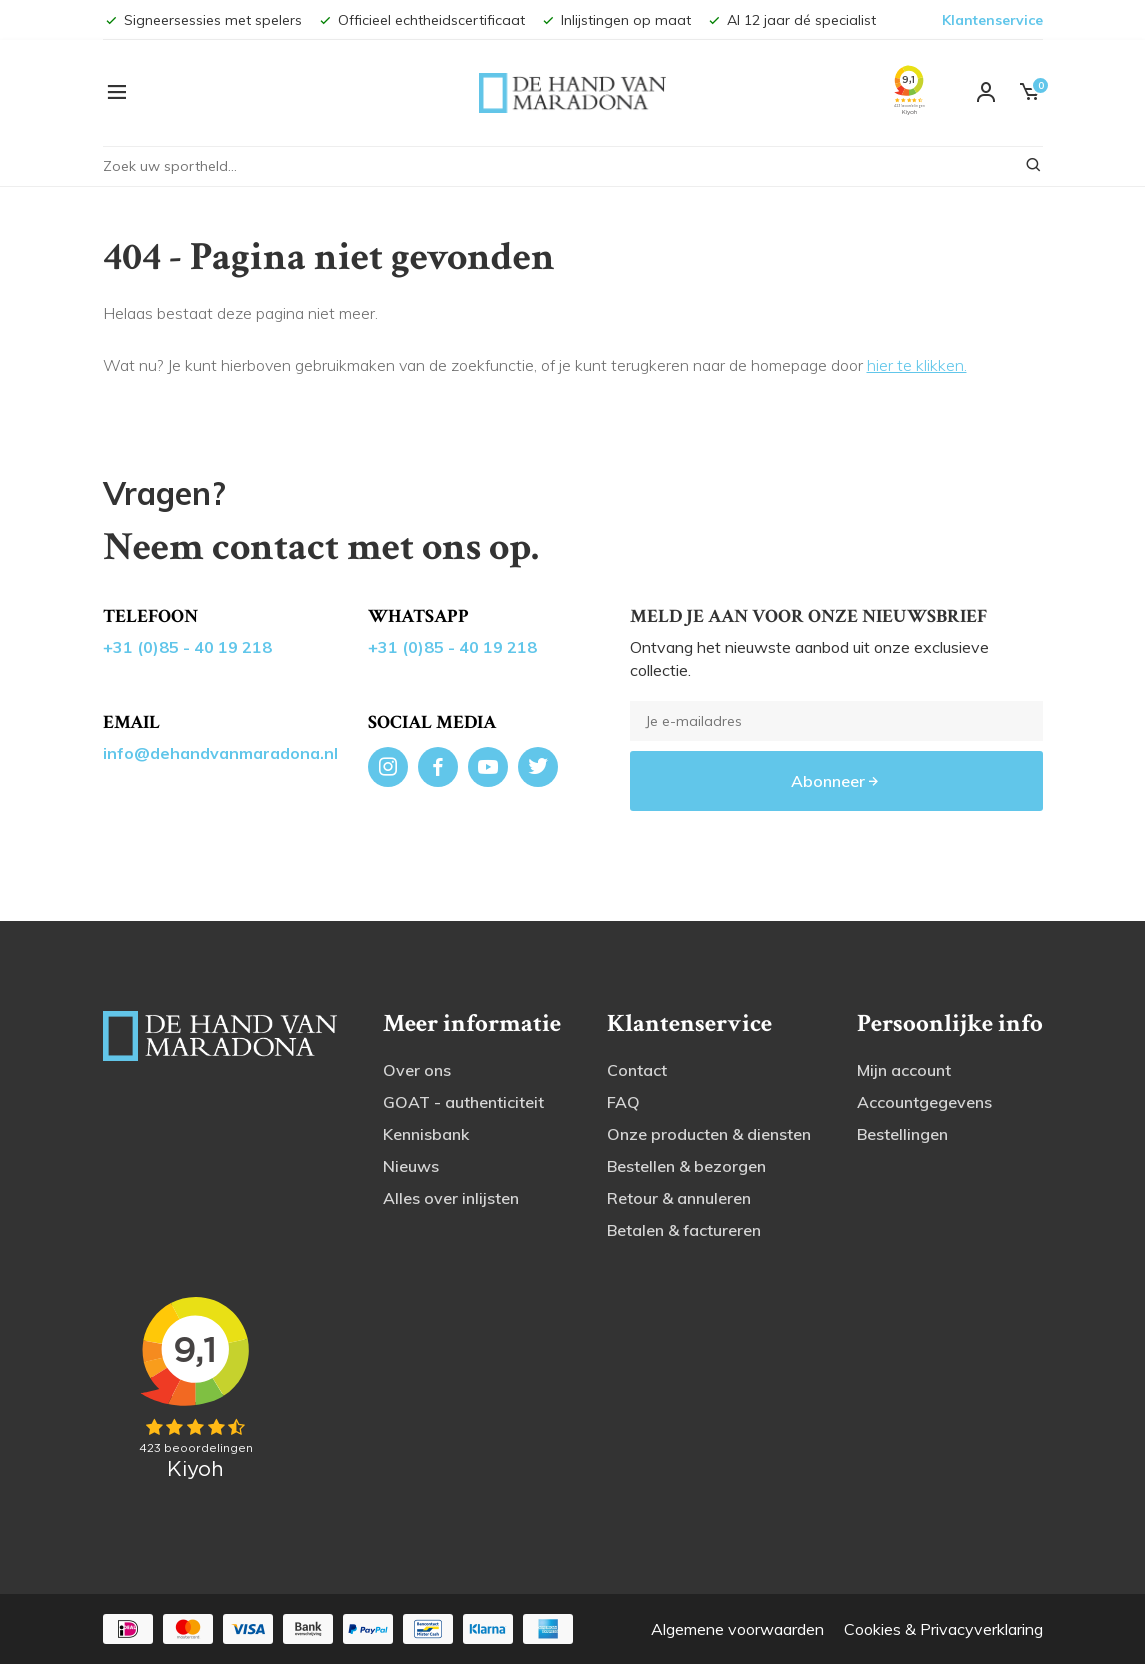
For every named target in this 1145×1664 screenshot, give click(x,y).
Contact (637, 1070)
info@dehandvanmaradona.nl (220, 753)
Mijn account (904, 1070)
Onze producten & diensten (709, 1134)
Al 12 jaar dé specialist (791, 20)
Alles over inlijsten (451, 1198)
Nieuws (411, 1166)
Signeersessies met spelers (202, 20)
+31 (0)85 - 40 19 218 (187, 647)
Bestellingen (902, 1134)
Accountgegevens (924, 1102)
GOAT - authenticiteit (463, 1102)
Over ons (417, 1070)
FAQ (623, 1102)
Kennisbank (426, 1134)
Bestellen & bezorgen (686, 1166)
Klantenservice (992, 20)
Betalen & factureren (684, 1230)
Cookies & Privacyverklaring (943, 1629)
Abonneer (836, 781)
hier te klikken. (917, 365)
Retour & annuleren (679, 1198)
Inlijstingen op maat (615, 20)
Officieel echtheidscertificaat (421, 20)
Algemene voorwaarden (737, 1629)
